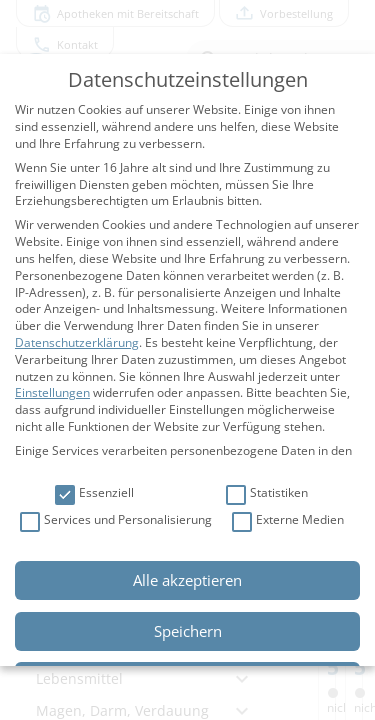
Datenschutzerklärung (77, 342)
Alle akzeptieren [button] (187, 580)
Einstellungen (52, 392)
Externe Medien (288, 520)
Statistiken (267, 493)
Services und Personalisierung (116, 520)
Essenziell (94, 493)
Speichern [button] (188, 631)
